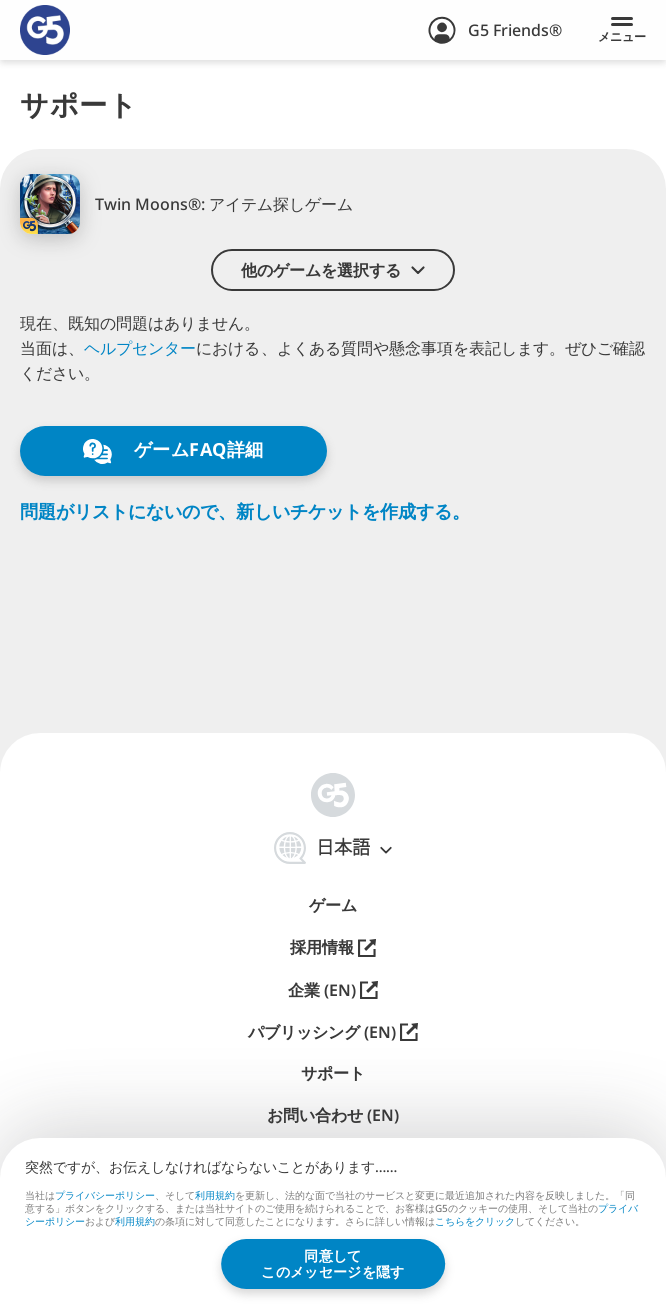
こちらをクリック (475, 1223)
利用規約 (215, 1195)
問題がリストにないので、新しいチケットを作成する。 (245, 511)
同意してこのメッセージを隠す (333, 1263)
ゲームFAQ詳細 (173, 450)
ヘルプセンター (140, 348)
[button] (333, 270)
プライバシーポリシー (105, 1195)
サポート (333, 1073)
